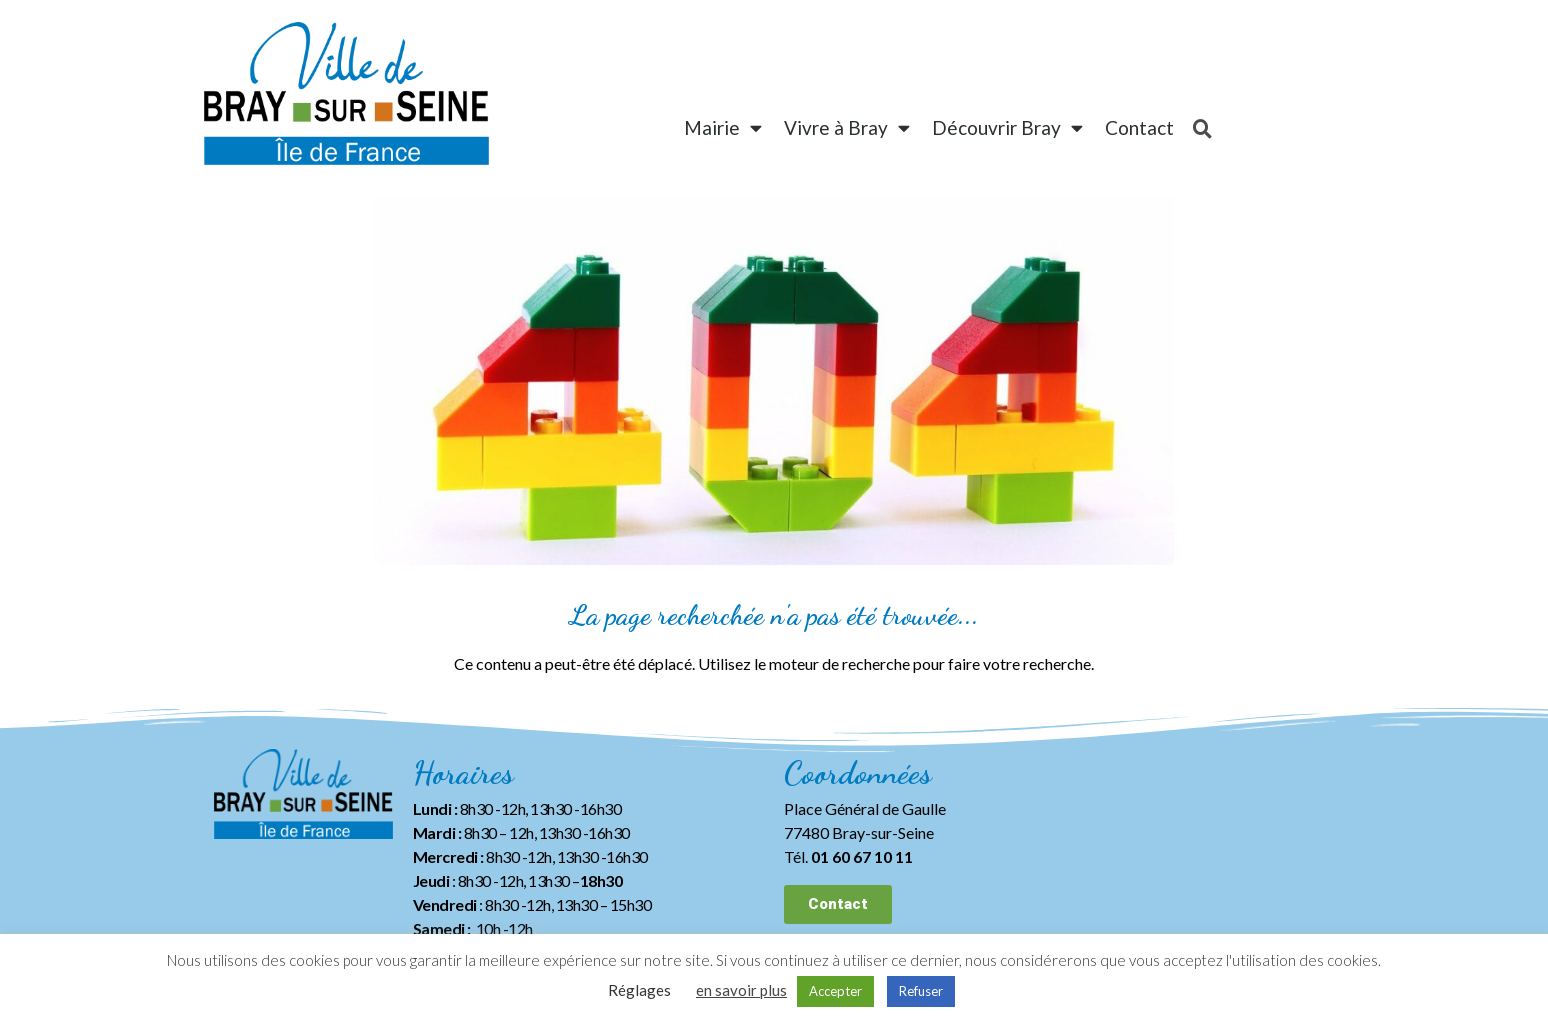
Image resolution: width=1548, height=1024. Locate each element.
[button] (838, 904)
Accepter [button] (835, 991)
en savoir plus (741, 990)
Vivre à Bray (847, 127)
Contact (1139, 127)
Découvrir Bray (1007, 127)
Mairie (723, 127)
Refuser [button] (921, 991)
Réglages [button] (639, 990)
